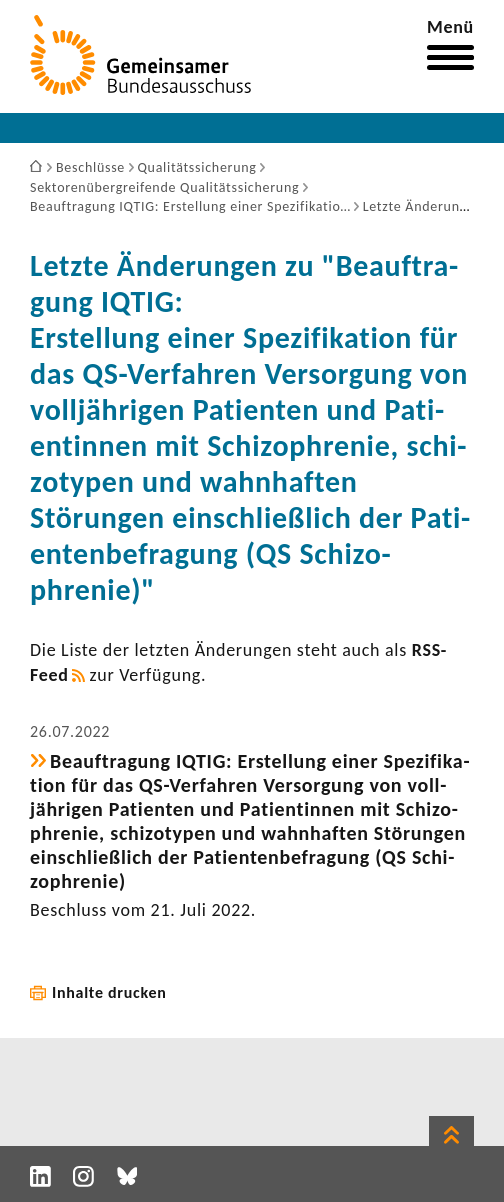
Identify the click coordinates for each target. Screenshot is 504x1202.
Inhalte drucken (109, 992)
